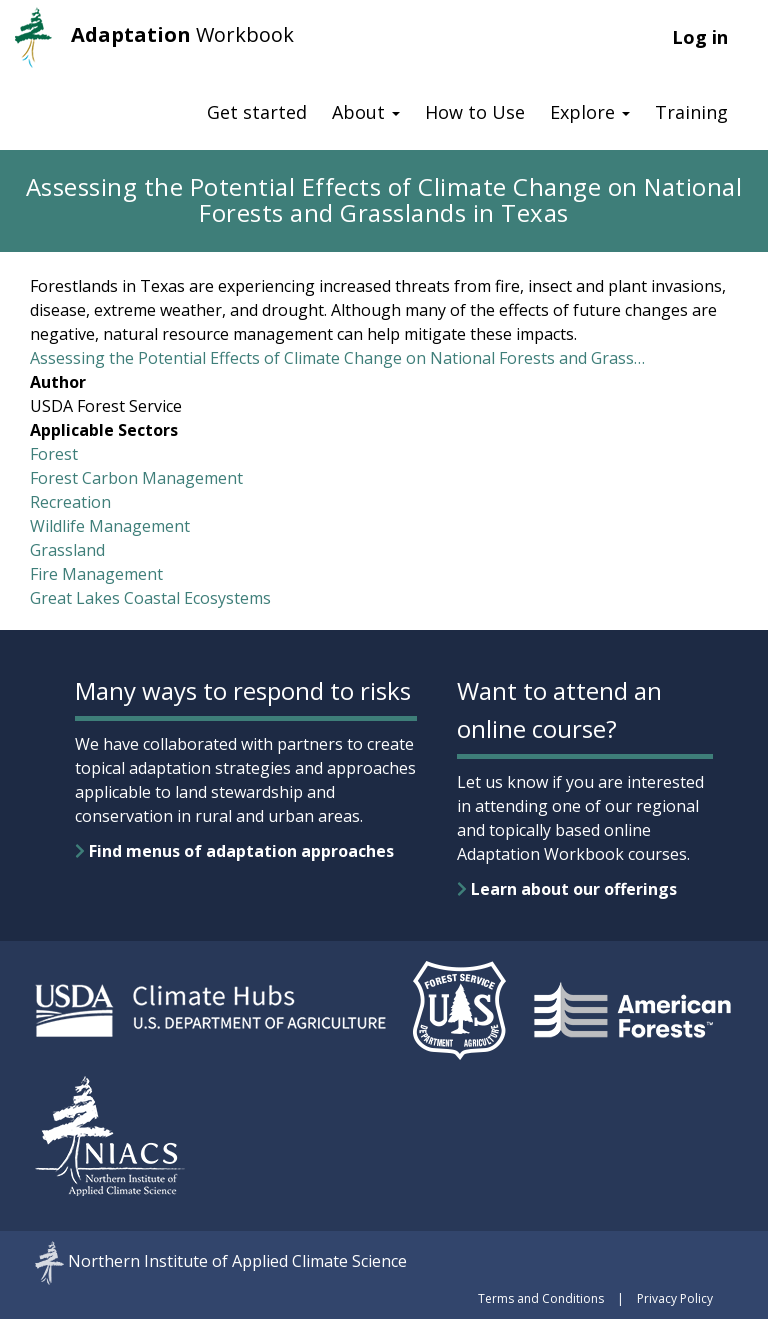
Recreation (70, 502)
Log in (700, 37)
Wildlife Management (110, 526)
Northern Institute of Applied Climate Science (237, 1261)
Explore (590, 112)
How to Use (475, 112)
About (366, 112)
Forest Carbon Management (136, 478)
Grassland (67, 550)
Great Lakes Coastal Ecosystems (150, 598)
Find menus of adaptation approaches (234, 851)
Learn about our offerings (567, 889)
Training (691, 112)
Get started (257, 112)
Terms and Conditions (541, 1298)
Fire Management (96, 574)
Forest (54, 454)
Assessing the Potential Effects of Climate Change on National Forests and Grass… (337, 358)
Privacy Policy (675, 1298)
